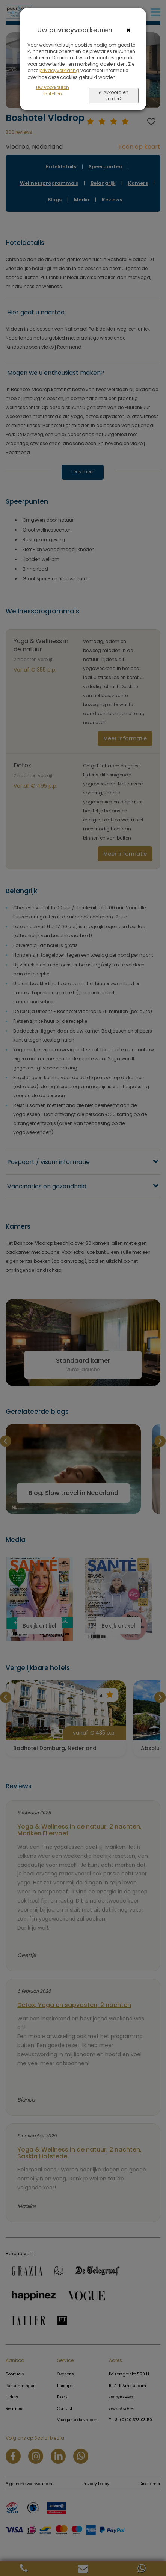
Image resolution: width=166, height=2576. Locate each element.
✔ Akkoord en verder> (113, 95)
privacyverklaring (59, 70)
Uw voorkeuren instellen (52, 90)
